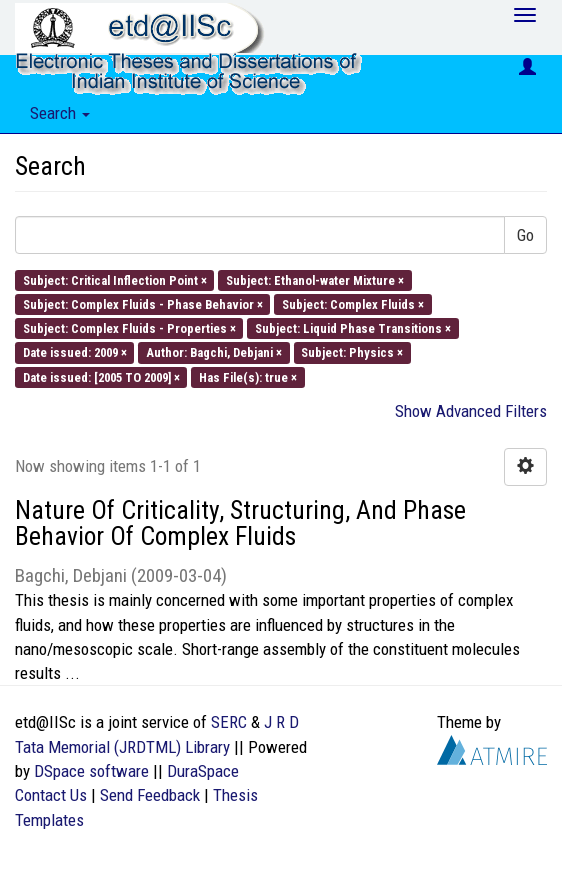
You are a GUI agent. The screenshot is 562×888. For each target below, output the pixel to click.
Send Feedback (150, 795)
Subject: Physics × (352, 352)
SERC (229, 722)
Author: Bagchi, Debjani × (214, 352)
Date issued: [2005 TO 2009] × (101, 376)
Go (525, 235)
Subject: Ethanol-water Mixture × (315, 279)
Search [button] (60, 113)
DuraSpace (203, 771)
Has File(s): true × (248, 376)
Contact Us (51, 795)
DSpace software (91, 771)
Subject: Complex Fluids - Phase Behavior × (143, 303)
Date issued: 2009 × (75, 352)
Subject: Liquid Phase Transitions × (353, 328)
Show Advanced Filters (471, 411)
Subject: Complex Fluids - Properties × (129, 328)
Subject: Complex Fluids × (353, 303)
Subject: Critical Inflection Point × (115, 279)
